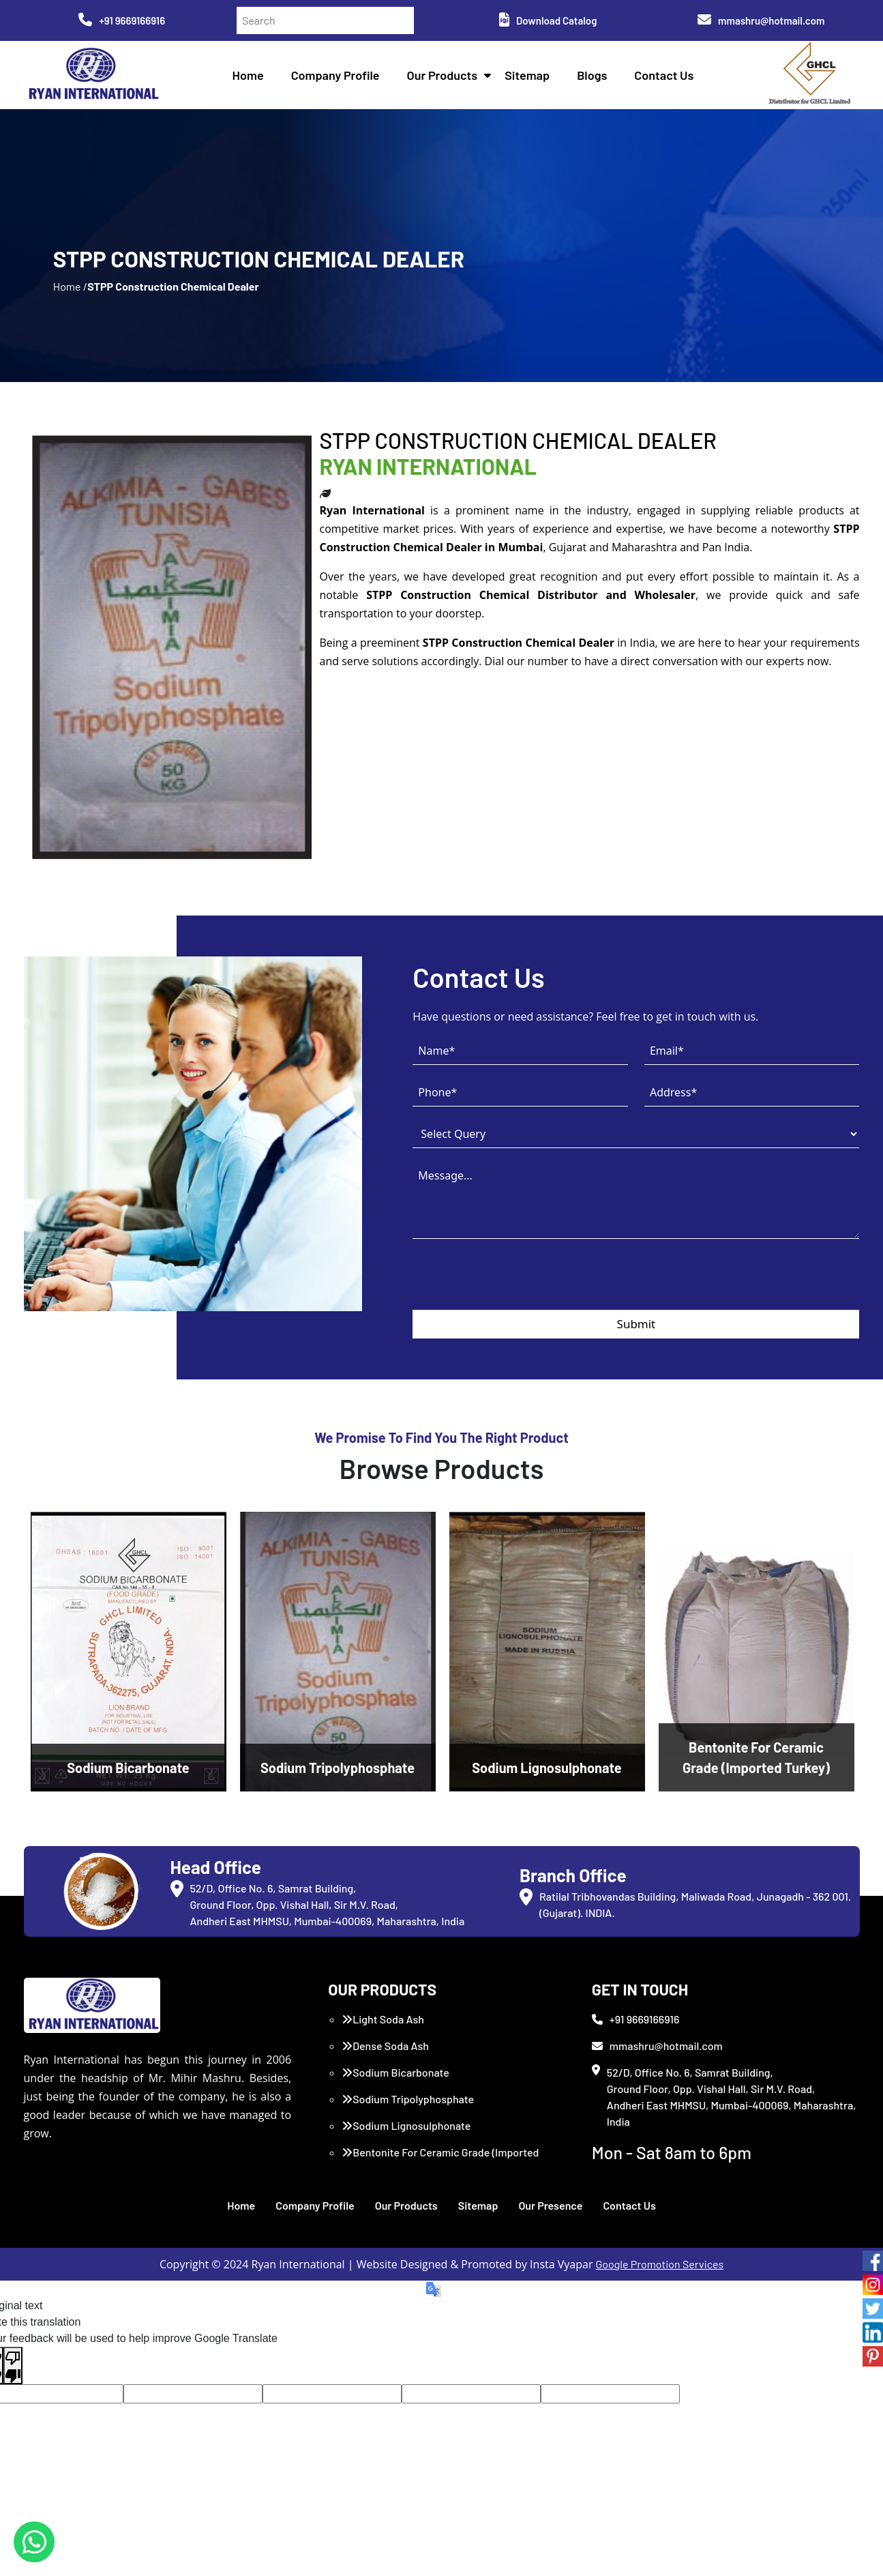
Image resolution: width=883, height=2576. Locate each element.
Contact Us (663, 75)
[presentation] (516, 1283)
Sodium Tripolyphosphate (408, 2098)
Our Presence (550, 2205)
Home (248, 75)
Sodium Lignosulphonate (406, 2125)
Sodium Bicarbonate (395, 2072)
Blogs (592, 75)
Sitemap (527, 75)
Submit (636, 1324)
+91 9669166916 (121, 20)
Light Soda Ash (383, 2018)
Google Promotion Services (660, 2263)
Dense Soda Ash (385, 2045)
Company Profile (335, 75)
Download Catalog (548, 20)
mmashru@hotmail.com (761, 20)
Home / (70, 286)
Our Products (442, 75)
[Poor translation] (13, 2366)
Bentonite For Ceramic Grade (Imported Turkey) (440, 2160)
